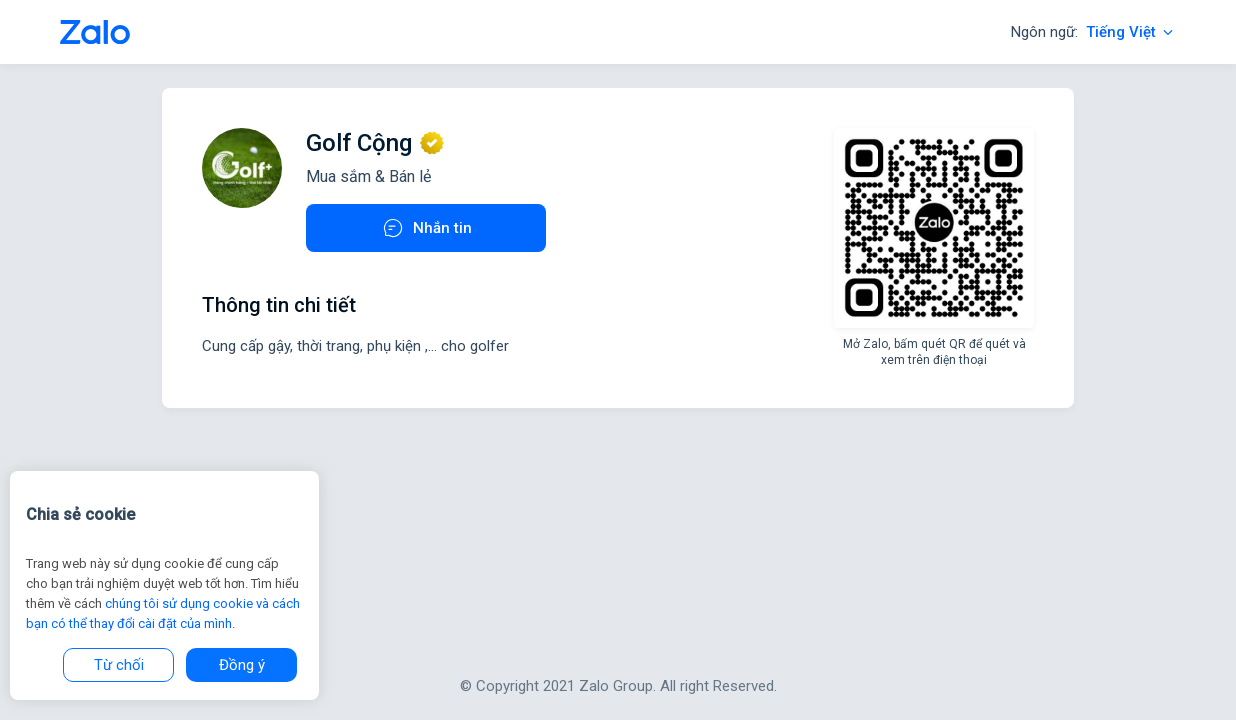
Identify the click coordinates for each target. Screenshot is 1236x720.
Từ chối (119, 665)
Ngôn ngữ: (1093, 32)
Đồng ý (242, 665)
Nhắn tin (426, 228)
